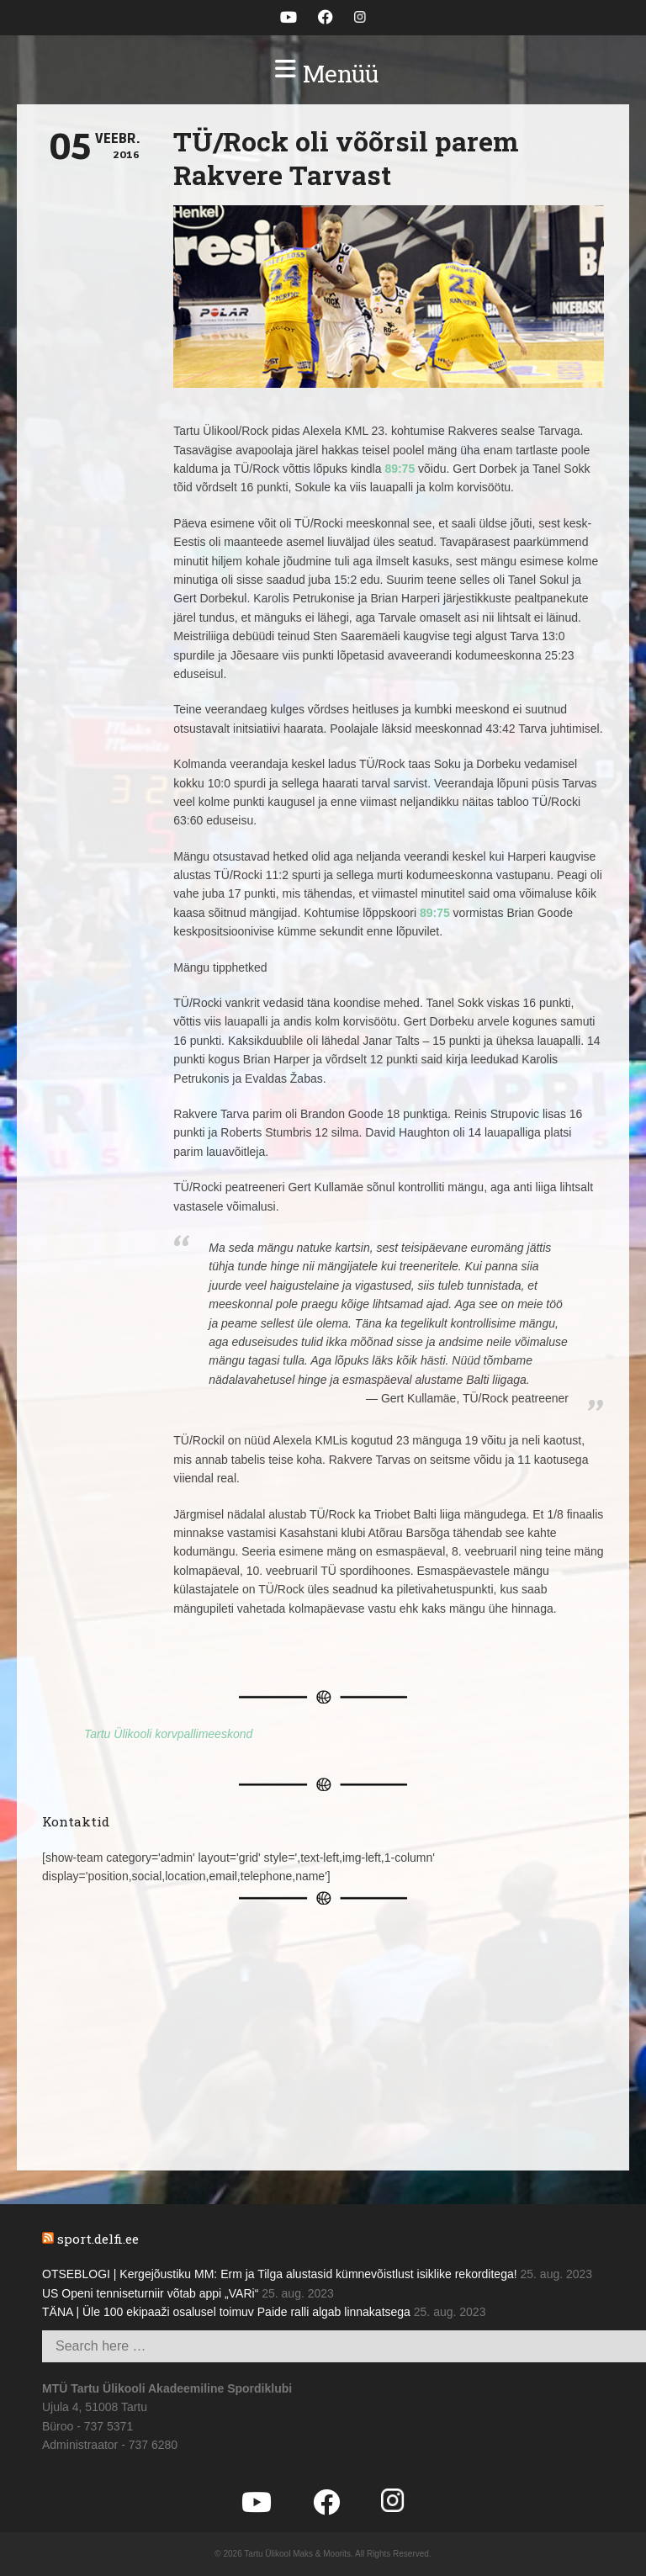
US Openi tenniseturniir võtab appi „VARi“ (150, 2293)
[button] (323, 74)
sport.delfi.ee (98, 2238)
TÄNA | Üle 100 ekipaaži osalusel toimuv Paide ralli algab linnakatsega (226, 2312)
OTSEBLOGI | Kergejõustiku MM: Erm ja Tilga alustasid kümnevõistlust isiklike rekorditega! (279, 2274)
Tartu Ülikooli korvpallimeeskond (168, 1734)
